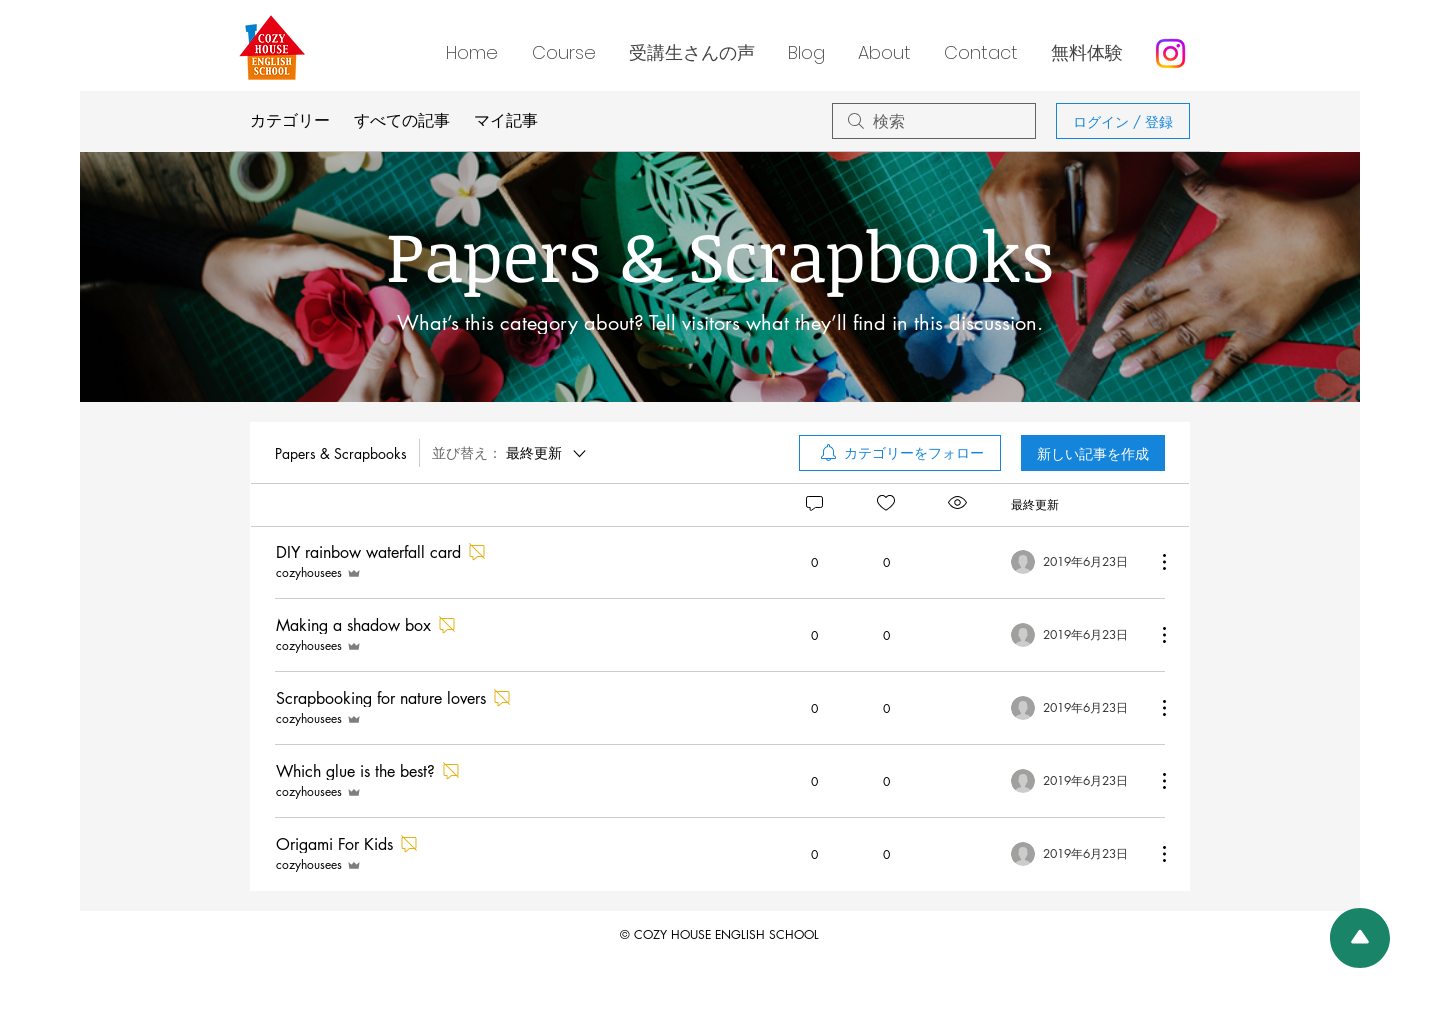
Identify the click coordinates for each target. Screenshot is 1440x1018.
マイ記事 (506, 120)
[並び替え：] (510, 453)
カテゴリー (290, 120)
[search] (934, 121)
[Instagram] (1170, 53)
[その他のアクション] (1154, 562)
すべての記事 (402, 120)
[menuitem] (900, 453)
